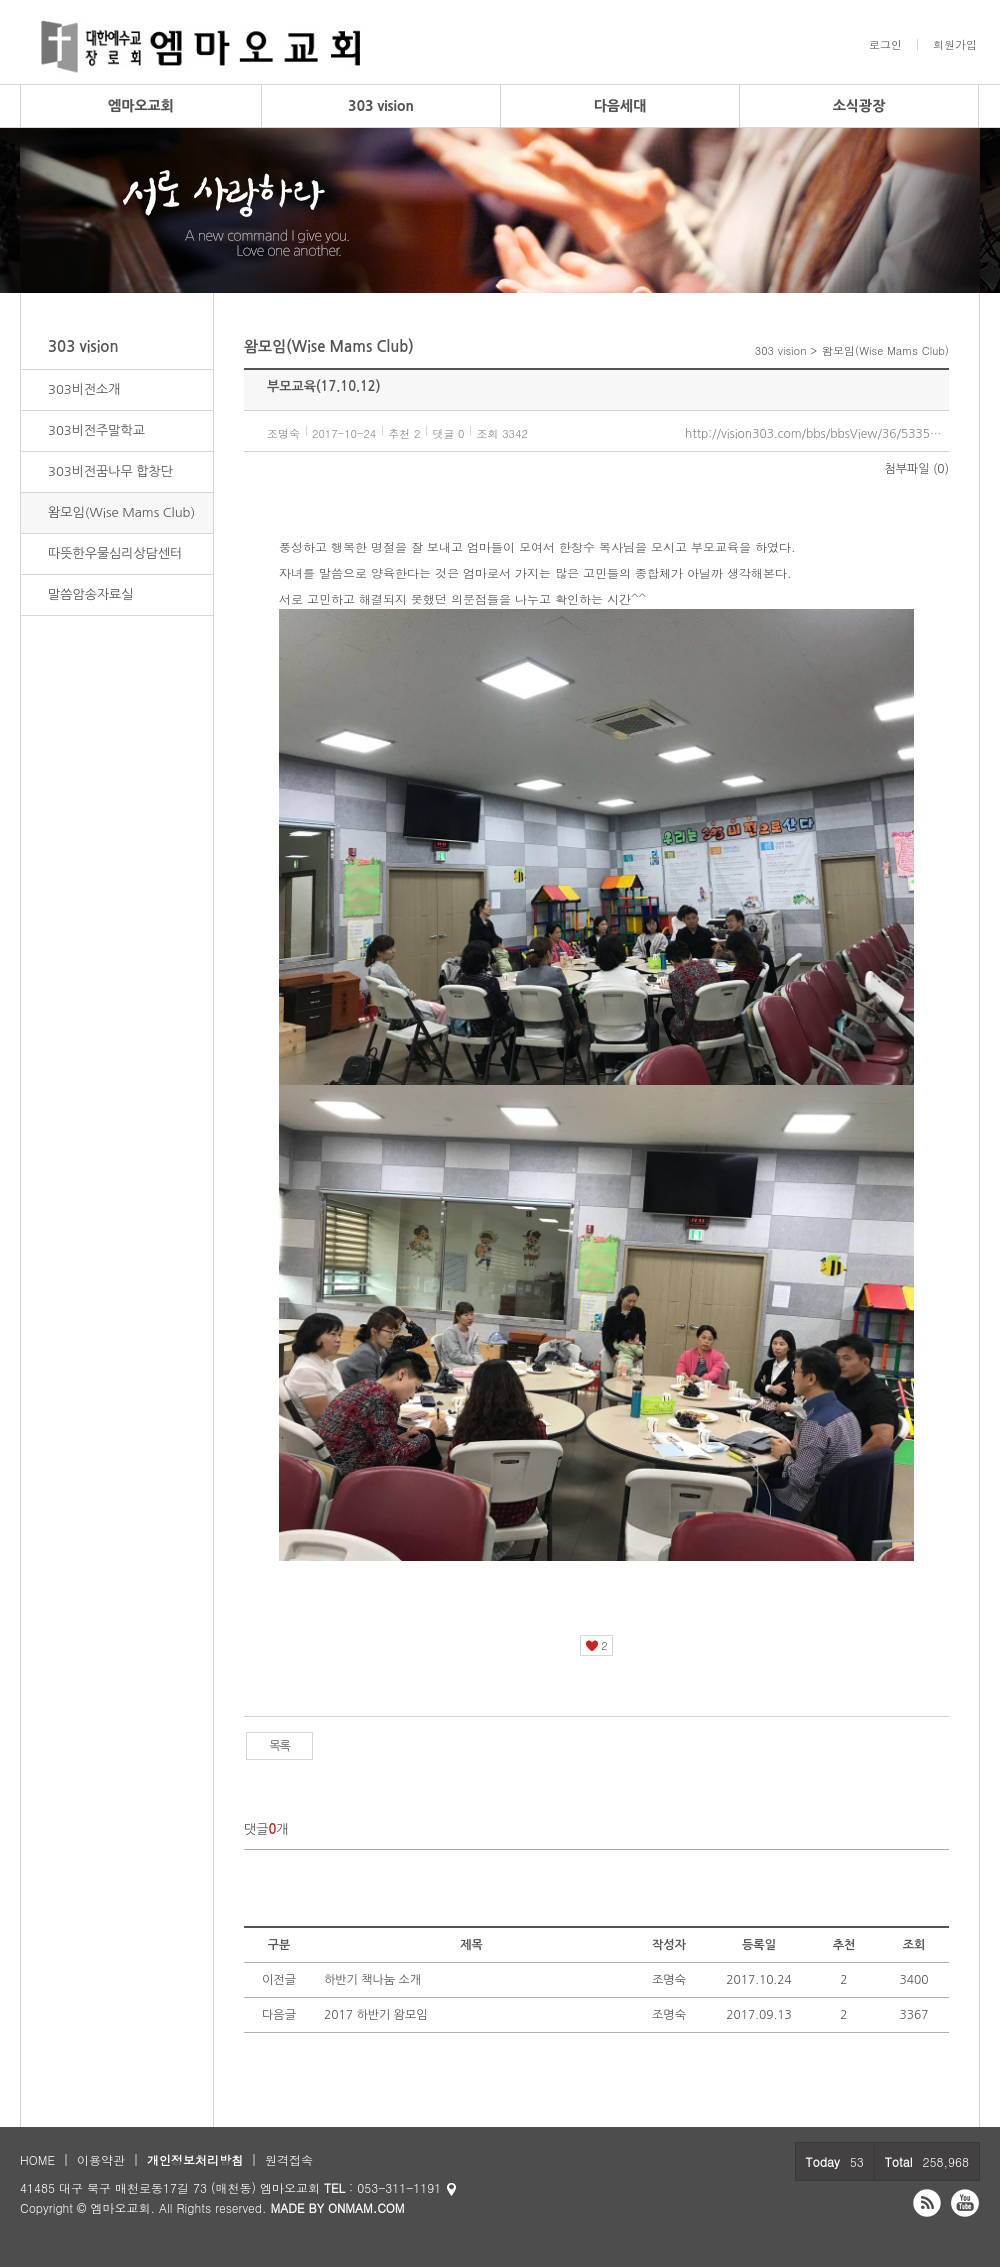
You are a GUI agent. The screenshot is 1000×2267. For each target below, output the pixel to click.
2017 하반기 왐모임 (376, 2015)
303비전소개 (84, 389)
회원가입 (955, 45)
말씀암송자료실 (91, 594)
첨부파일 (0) (917, 469)
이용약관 (101, 2159)
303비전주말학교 (96, 430)
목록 (279, 1746)
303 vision (381, 106)
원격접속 (289, 2159)
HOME (37, 2159)
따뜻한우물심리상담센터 (115, 553)
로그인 (885, 45)
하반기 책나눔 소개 (372, 1980)
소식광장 (859, 106)
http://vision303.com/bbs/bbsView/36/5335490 (817, 434)
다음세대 (620, 106)
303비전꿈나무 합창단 (110, 471)
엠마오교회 (141, 106)
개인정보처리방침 (195, 2159)
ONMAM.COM (366, 2207)
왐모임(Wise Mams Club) (121, 512)
